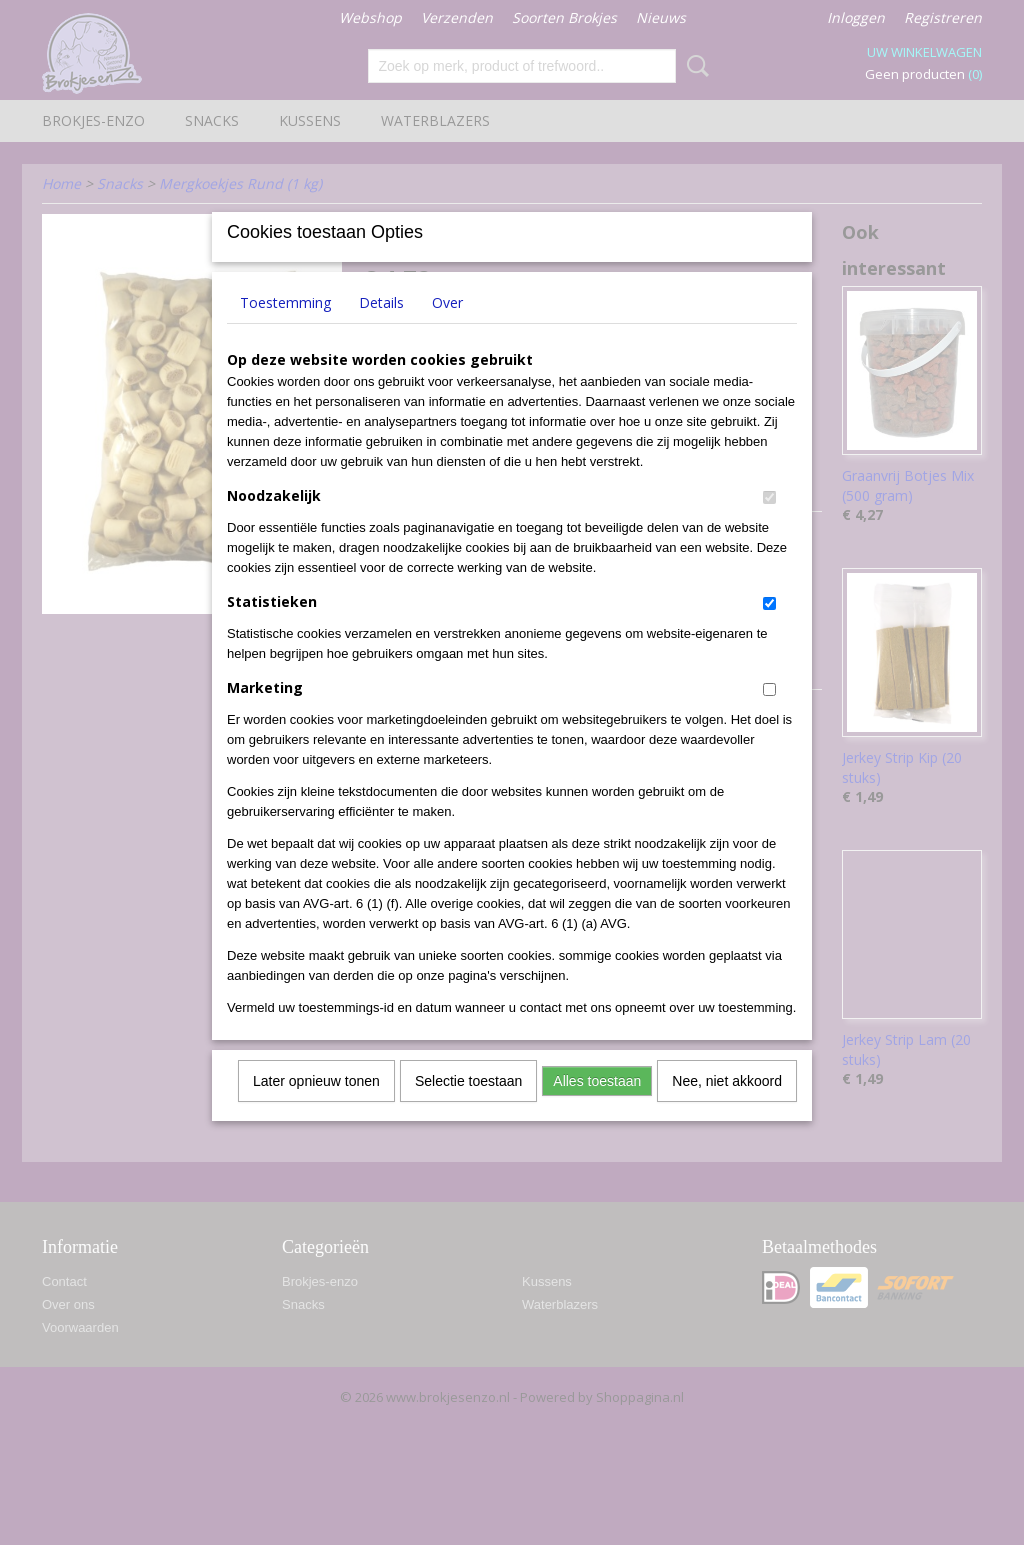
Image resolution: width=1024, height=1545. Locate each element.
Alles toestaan (597, 1107)
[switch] (769, 523)
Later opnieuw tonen (316, 1107)
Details (381, 328)
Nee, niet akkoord (727, 1107)
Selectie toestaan (468, 1107)
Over (447, 328)
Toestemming (285, 328)
